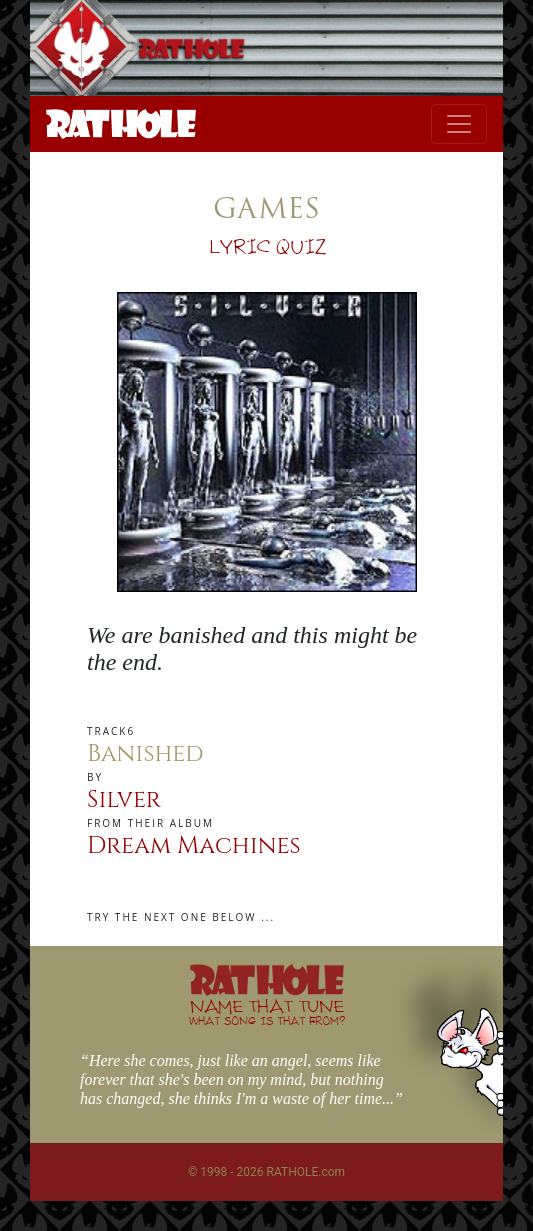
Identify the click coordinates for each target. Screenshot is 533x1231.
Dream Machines (194, 846)
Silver (124, 800)
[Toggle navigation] (459, 124)
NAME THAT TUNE (267, 1011)
